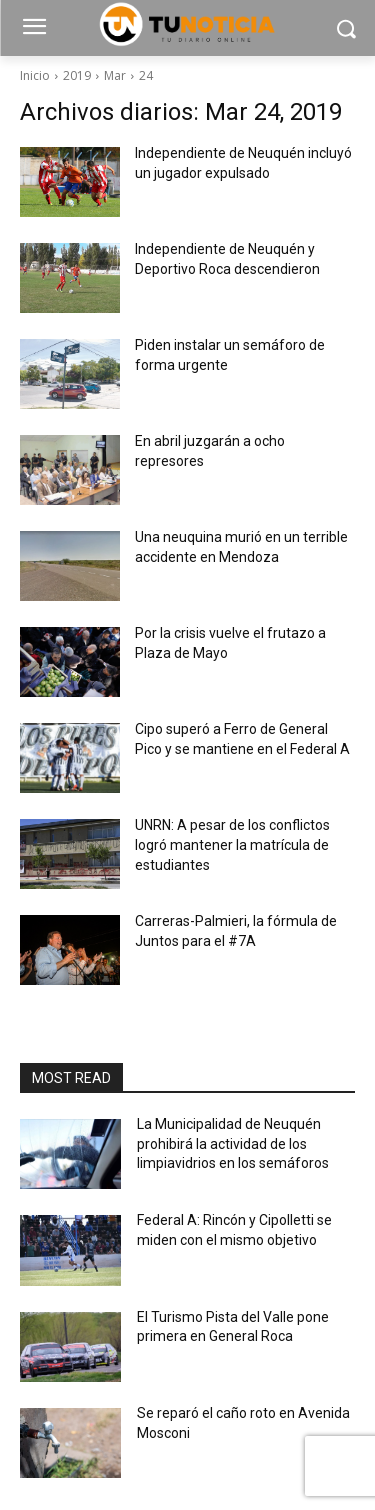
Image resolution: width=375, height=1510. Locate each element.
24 (146, 75)
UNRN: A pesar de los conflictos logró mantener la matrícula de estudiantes (232, 845)
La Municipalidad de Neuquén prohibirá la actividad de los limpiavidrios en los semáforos (233, 1143)
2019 (77, 75)
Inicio (35, 75)
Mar (115, 75)
